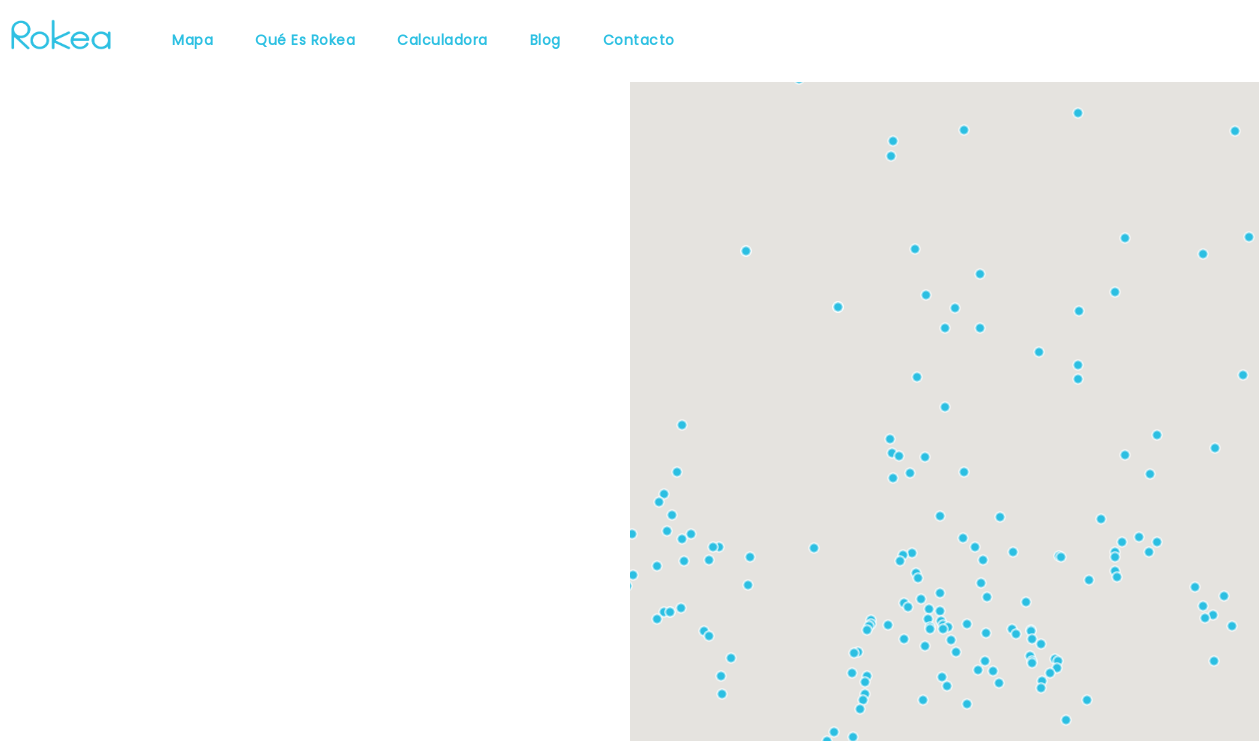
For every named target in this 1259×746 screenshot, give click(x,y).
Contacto (639, 40)
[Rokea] (61, 32)
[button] (893, 478)
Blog (545, 40)
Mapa (192, 40)
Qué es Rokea (305, 40)
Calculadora (442, 40)
